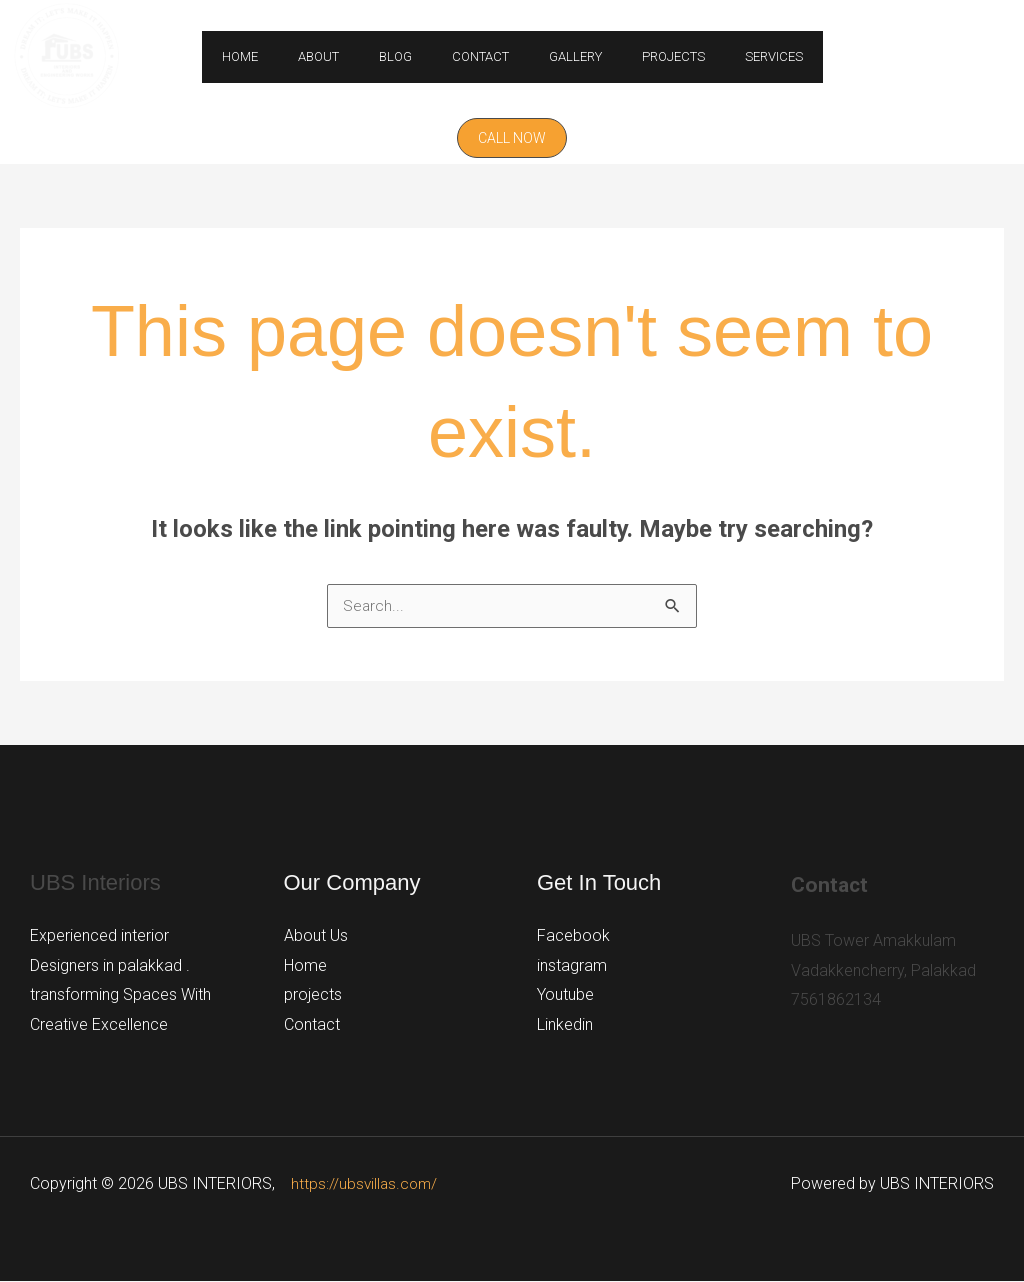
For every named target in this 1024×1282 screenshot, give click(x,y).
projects (313, 995)
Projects (645, 56)
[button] (512, 138)
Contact (480, 56)
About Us (316, 936)
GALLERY (561, 56)
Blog (409, 56)
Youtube (565, 995)
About (346, 56)
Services (732, 56)
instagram (572, 966)
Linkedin (565, 1025)
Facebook (573, 936)
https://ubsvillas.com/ (366, 1184)
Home (282, 56)
